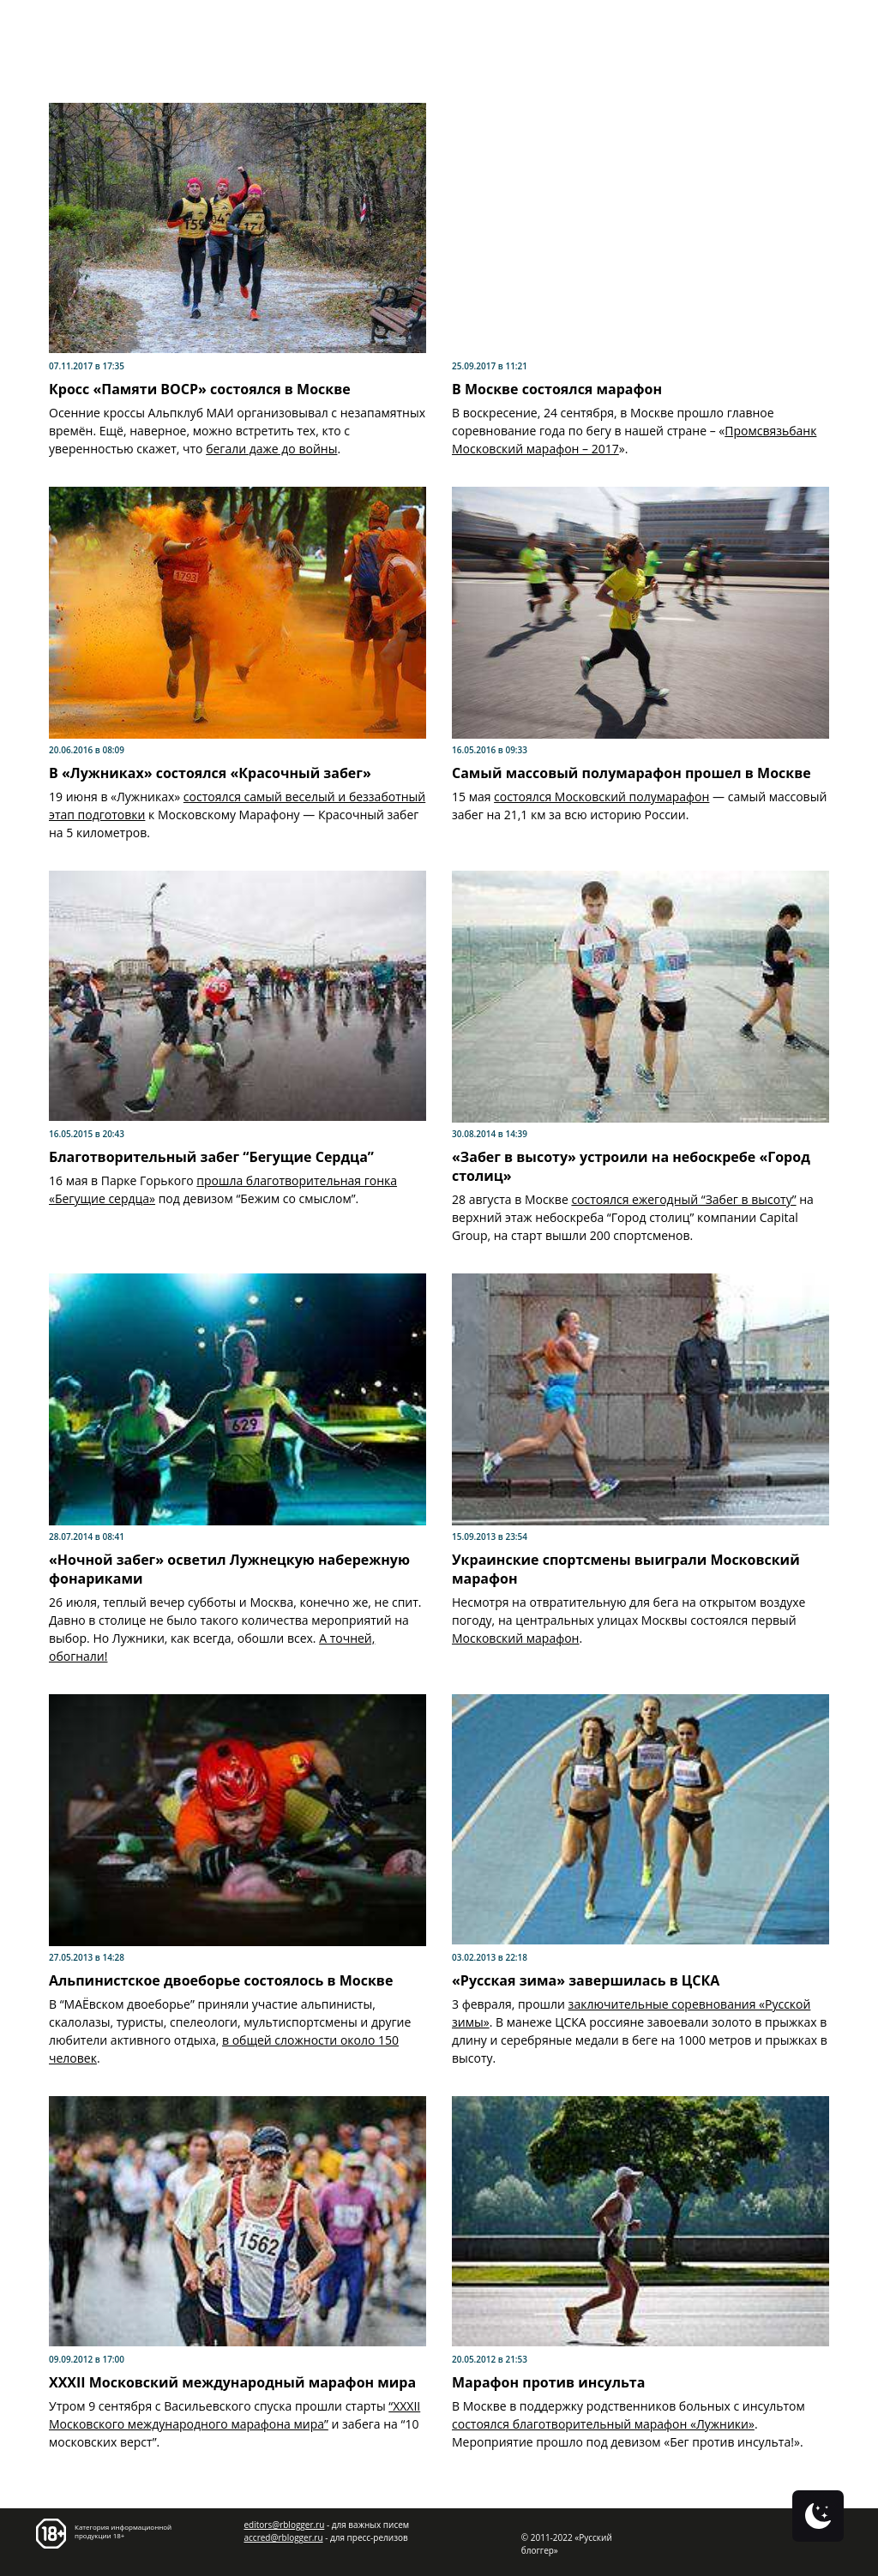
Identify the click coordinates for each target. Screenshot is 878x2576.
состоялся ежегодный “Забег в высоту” (683, 1199)
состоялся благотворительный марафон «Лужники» (603, 2424)
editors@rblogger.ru (284, 2525)
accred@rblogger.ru (283, 2537)
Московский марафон (515, 1638)
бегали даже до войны (271, 448)
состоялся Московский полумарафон (601, 796)
